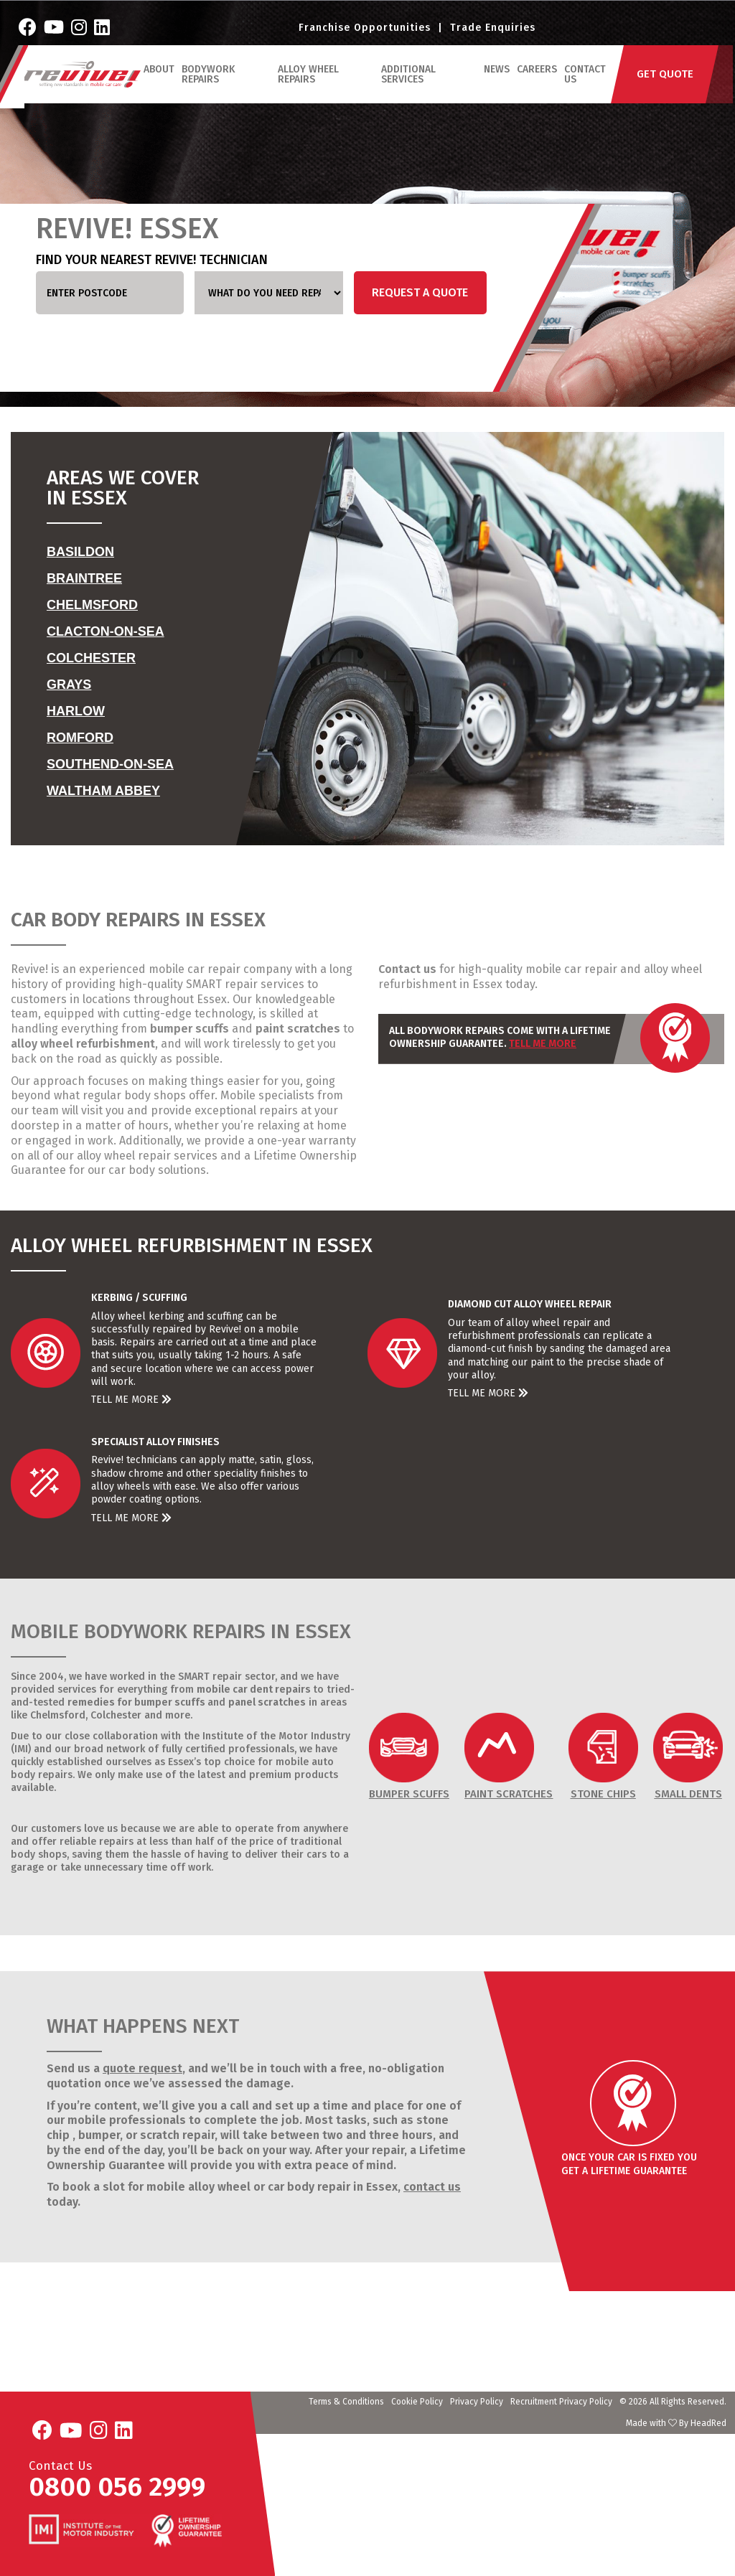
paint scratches (298, 1028)
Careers (538, 81)
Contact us (407, 969)
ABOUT (162, 81)
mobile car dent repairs (254, 1689)
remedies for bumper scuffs (136, 1702)
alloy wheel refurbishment (83, 1043)
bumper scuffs (189, 1028)
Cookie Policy (417, 2402)
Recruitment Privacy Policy (561, 2402)
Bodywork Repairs (211, 86)
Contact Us (586, 86)
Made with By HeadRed (676, 2423)
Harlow (76, 711)
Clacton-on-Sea (105, 631)
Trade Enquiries (492, 33)
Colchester (91, 658)
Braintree (84, 578)
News (497, 81)
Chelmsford (92, 605)
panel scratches (267, 1702)
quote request (142, 2068)
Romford (80, 737)
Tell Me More (542, 1044)
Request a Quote (420, 292)
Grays (69, 684)
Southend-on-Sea (110, 764)
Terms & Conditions (346, 2402)
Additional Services (410, 86)
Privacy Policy (476, 2402)
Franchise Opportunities (365, 33)
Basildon (80, 552)
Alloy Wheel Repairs (311, 86)
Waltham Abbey (103, 791)
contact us (432, 2187)
